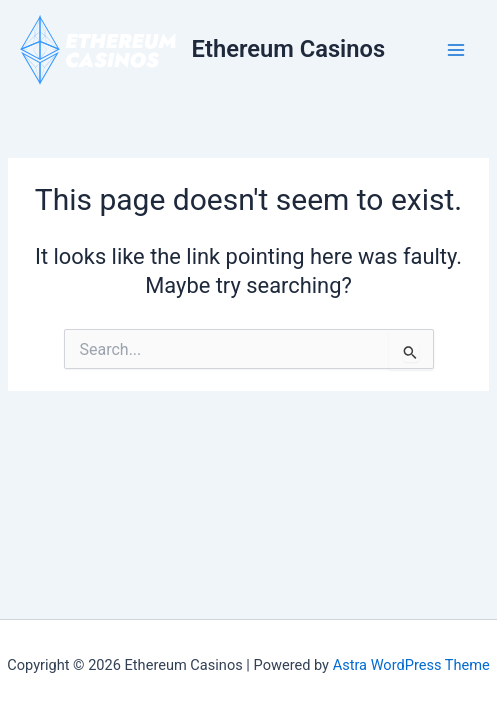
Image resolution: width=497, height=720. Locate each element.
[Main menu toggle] (456, 50)
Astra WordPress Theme (411, 665)
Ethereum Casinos (289, 49)
